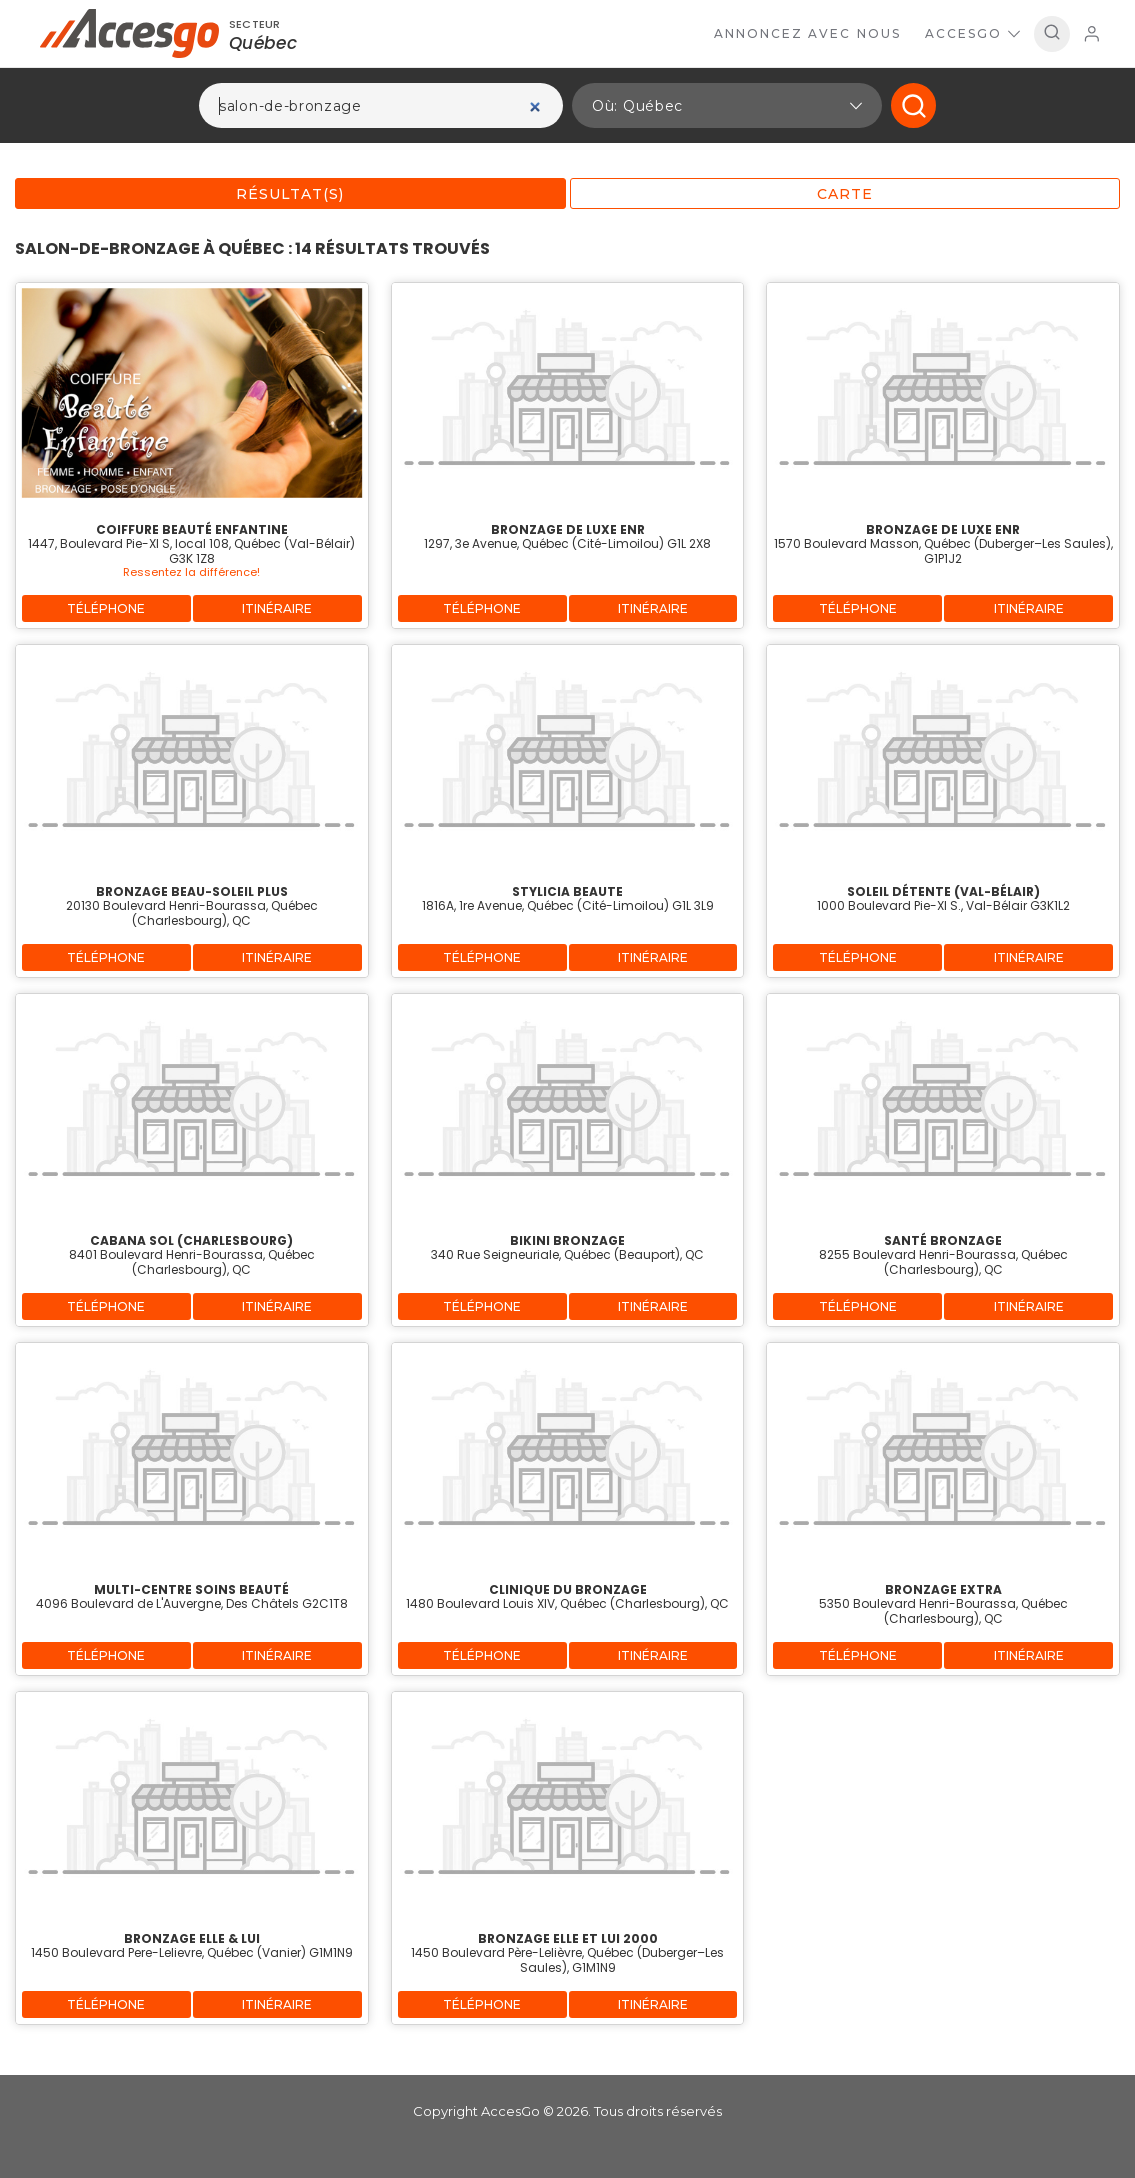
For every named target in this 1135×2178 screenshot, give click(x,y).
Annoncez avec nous (807, 33)
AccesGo (972, 33)
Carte (845, 194)
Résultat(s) (290, 194)
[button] (727, 105)
